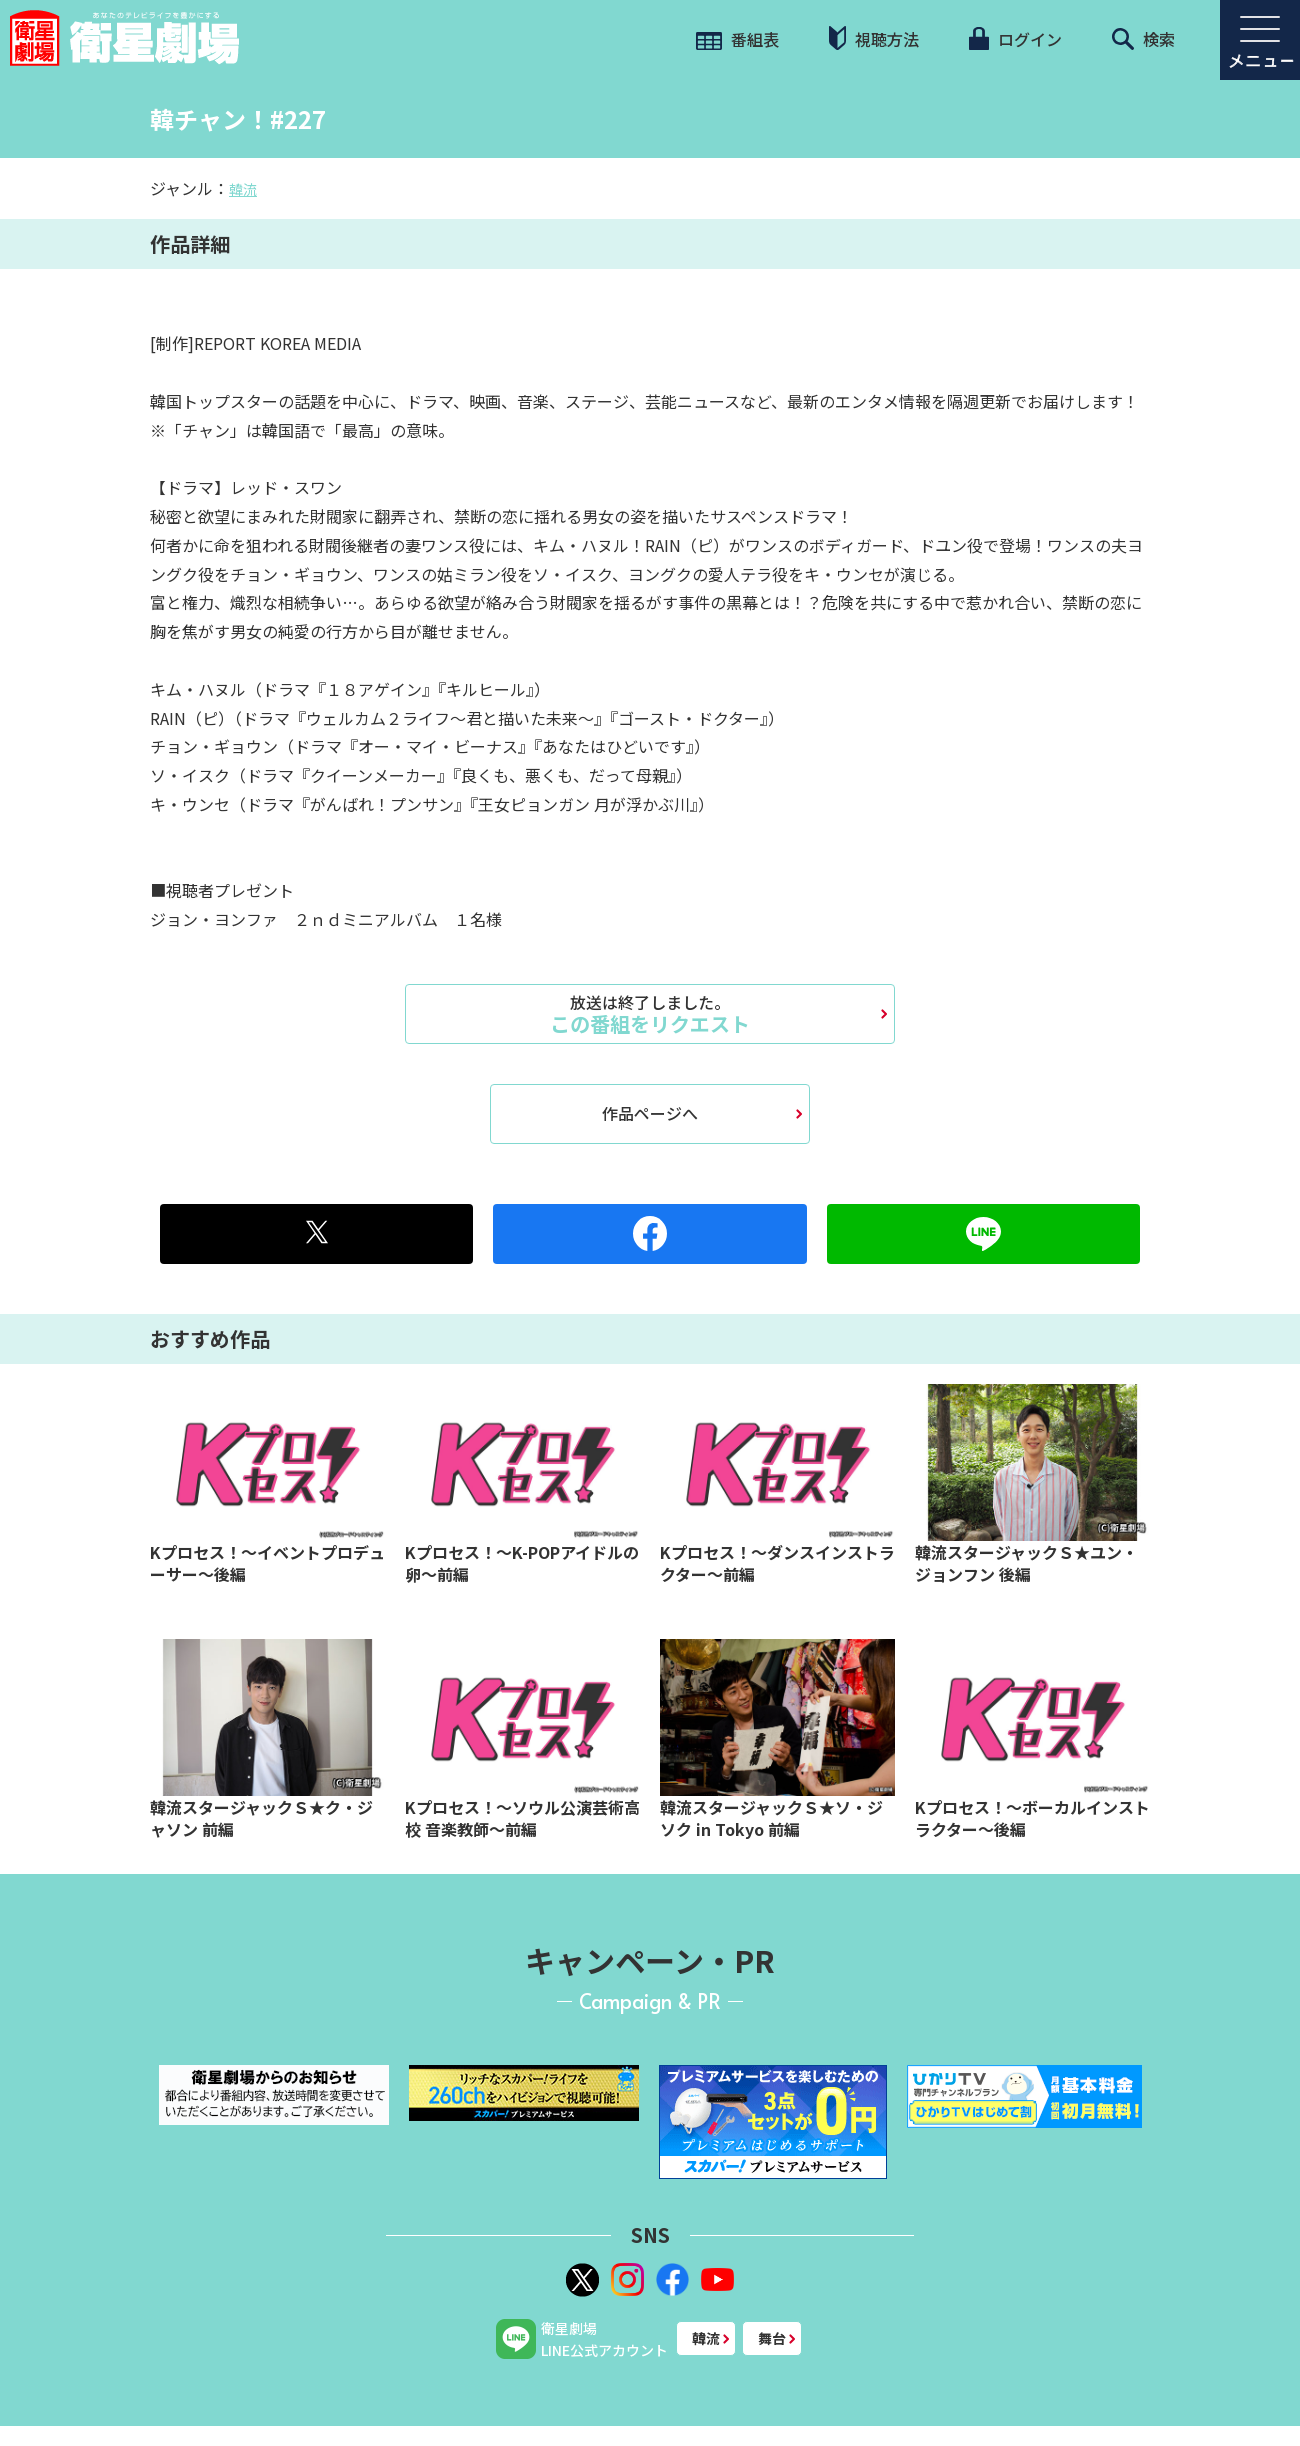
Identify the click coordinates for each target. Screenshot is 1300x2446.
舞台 (772, 2338)
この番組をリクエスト (650, 1014)
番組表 (737, 39)
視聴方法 (874, 38)
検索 (1143, 39)
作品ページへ (650, 1113)
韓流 (243, 189)
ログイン (1015, 39)
